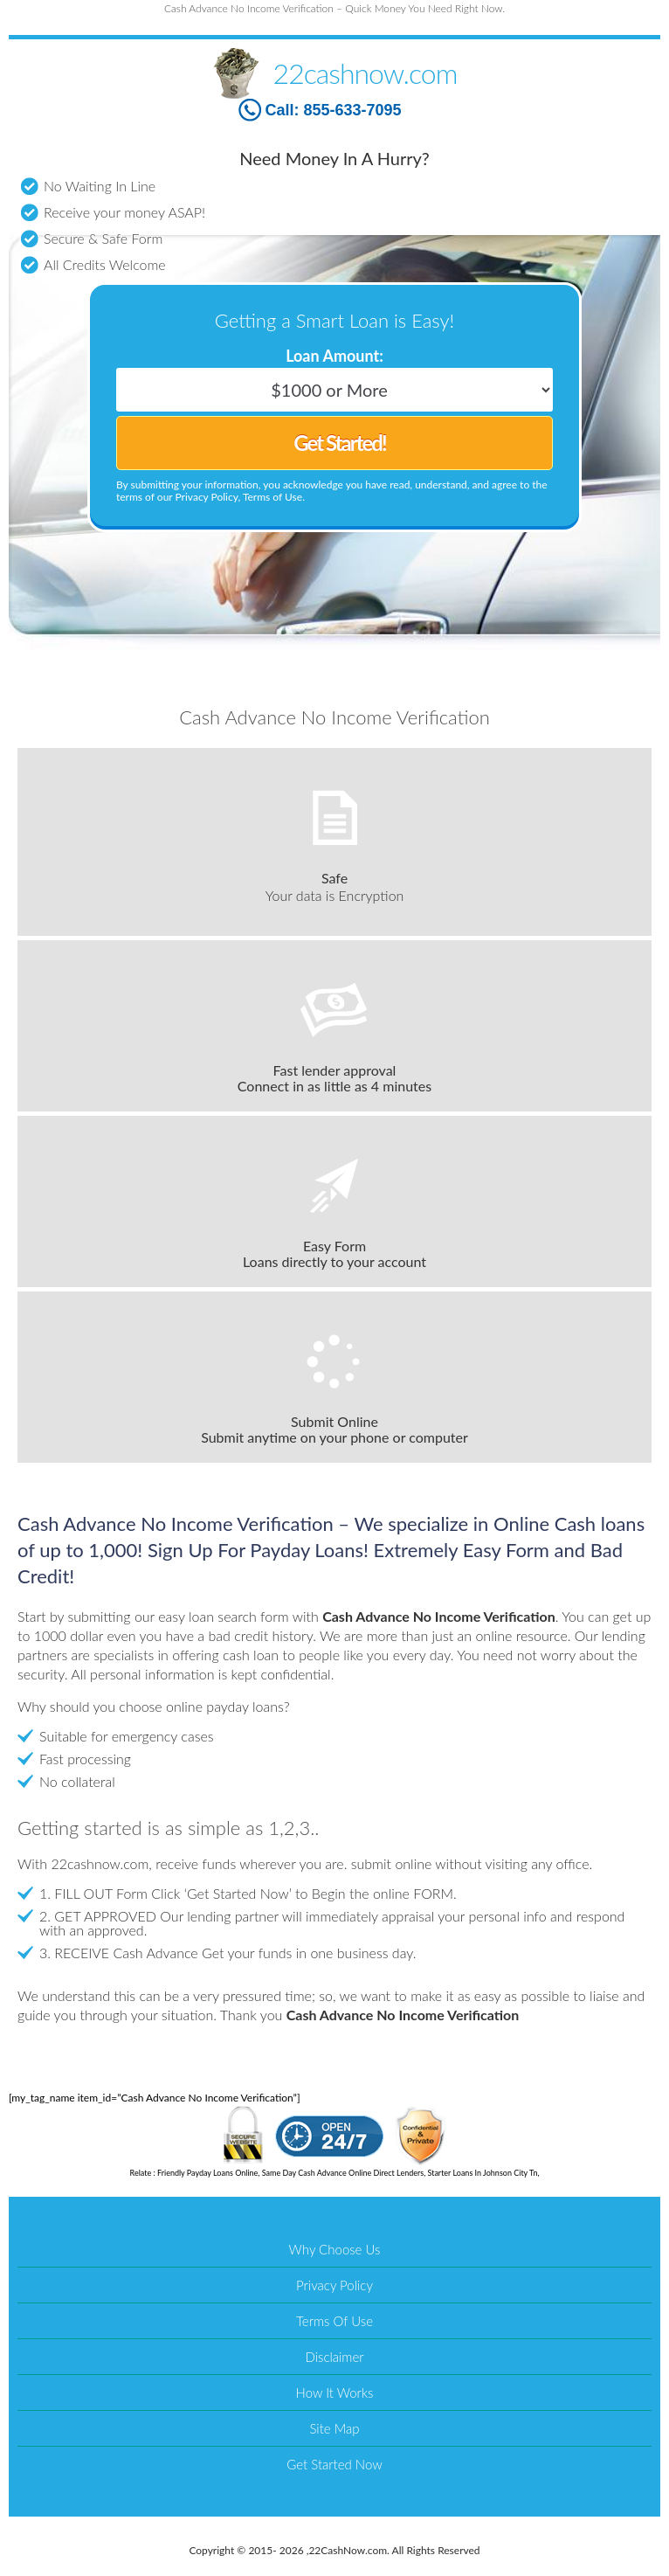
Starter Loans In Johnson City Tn (482, 2173)
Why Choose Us (335, 2249)
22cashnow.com (365, 73)
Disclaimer (334, 2357)
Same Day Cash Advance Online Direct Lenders (343, 2173)
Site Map (334, 2428)
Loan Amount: (334, 356)
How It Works (335, 2392)
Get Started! (339, 442)
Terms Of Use (334, 2321)
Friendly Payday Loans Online (207, 2173)
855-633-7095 (352, 110)
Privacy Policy (334, 2285)
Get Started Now (334, 2464)
